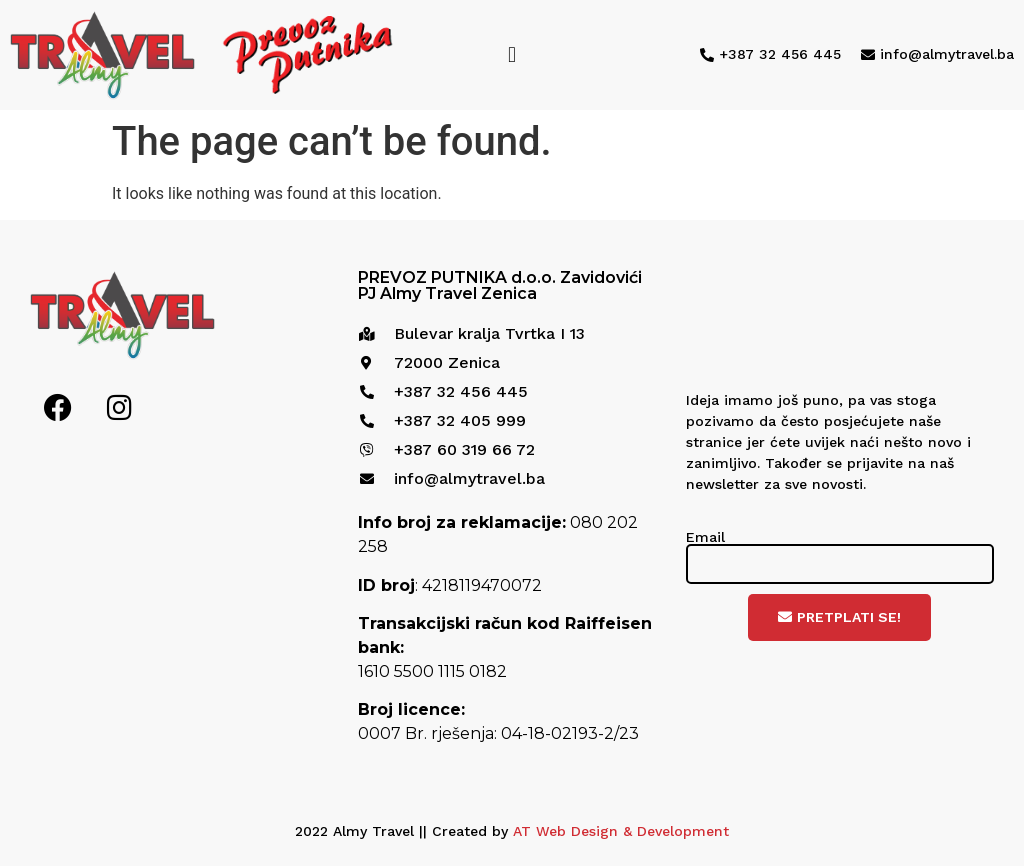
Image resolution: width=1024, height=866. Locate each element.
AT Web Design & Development (621, 831)
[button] (511, 54)
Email (705, 537)
